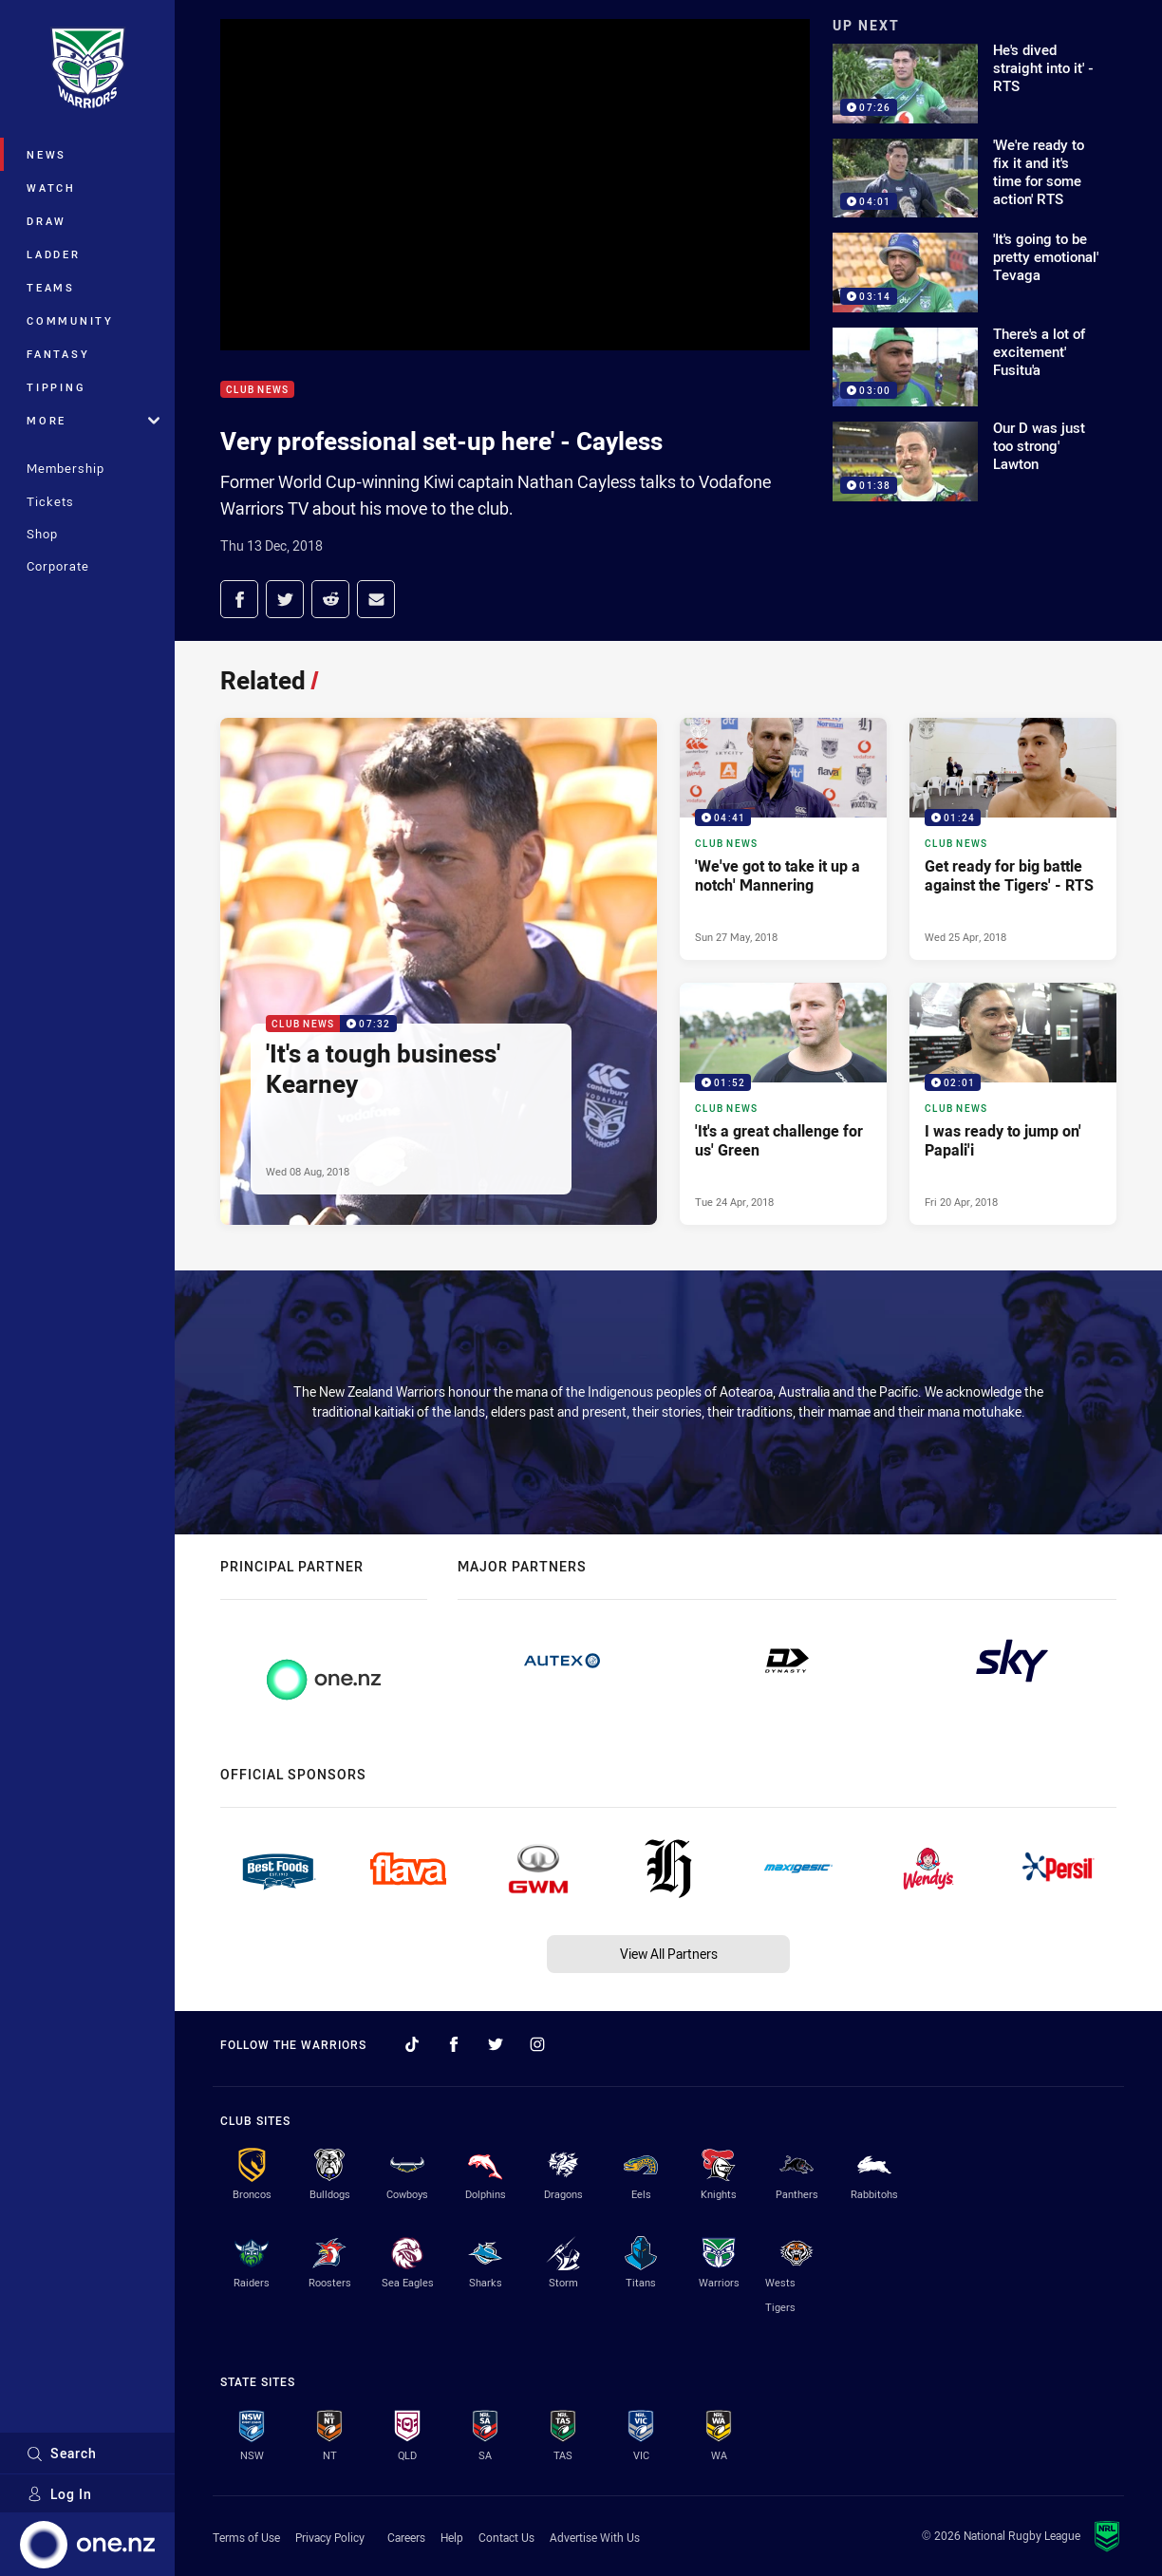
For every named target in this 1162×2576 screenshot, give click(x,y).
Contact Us (506, 2537)
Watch (51, 187)
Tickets (50, 501)
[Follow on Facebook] (453, 2044)
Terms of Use (246, 2537)
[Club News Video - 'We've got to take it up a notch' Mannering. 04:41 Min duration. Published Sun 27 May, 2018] (783, 839)
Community (70, 320)
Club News (257, 390)
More (93, 420)
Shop (42, 533)
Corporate (58, 565)
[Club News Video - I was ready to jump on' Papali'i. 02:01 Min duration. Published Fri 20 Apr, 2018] (1012, 1104)
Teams (51, 287)
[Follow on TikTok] (412, 2044)
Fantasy (58, 354)
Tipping (56, 387)
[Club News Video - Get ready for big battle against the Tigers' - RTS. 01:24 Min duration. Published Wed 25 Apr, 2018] (1012, 839)
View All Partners (669, 1954)
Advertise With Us (595, 2537)
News (46, 154)
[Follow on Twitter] (495, 2044)
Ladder (54, 254)
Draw (46, 221)
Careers (406, 2537)
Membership (65, 468)
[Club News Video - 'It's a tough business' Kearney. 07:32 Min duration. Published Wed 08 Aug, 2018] (438, 971)
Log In (59, 2494)
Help (451, 2537)
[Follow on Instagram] (537, 2044)
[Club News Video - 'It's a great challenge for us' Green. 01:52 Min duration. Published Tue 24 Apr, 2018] (783, 1104)
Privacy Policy (330, 2537)
